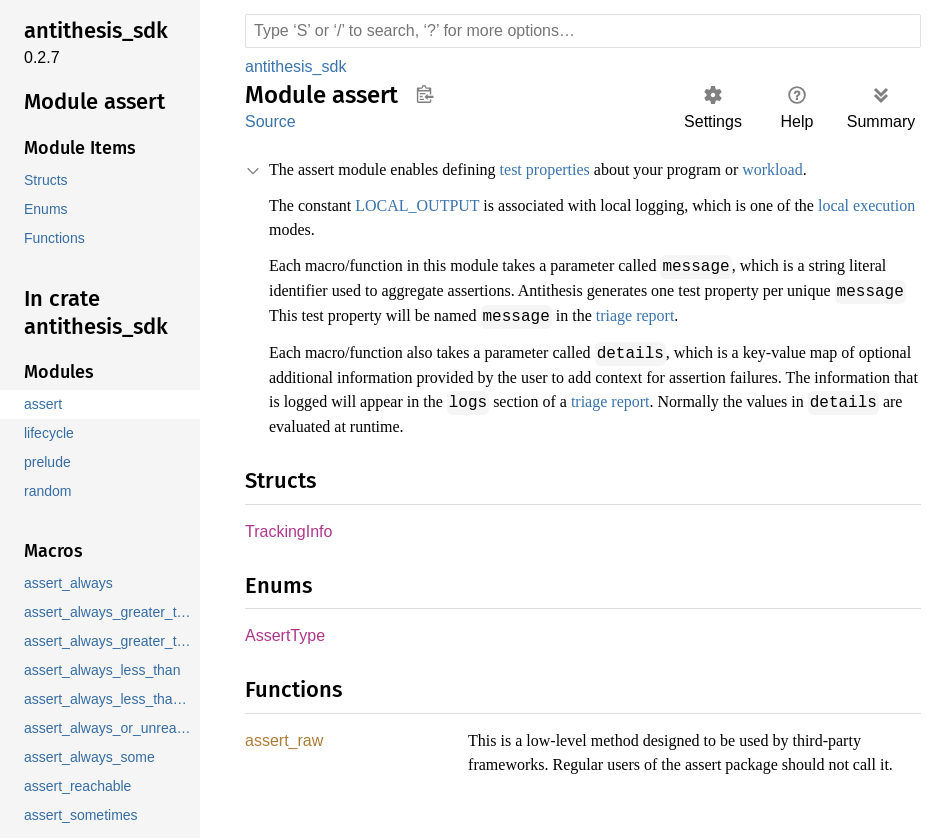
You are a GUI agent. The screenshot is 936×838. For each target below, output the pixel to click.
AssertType (284, 632)
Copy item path (424, 94)
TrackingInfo (289, 527)
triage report (808, 314)
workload (848, 170)
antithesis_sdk (297, 66)
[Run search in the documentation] (583, 31)
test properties (585, 170)
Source (270, 121)
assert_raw (284, 738)
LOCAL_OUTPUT (429, 206)
